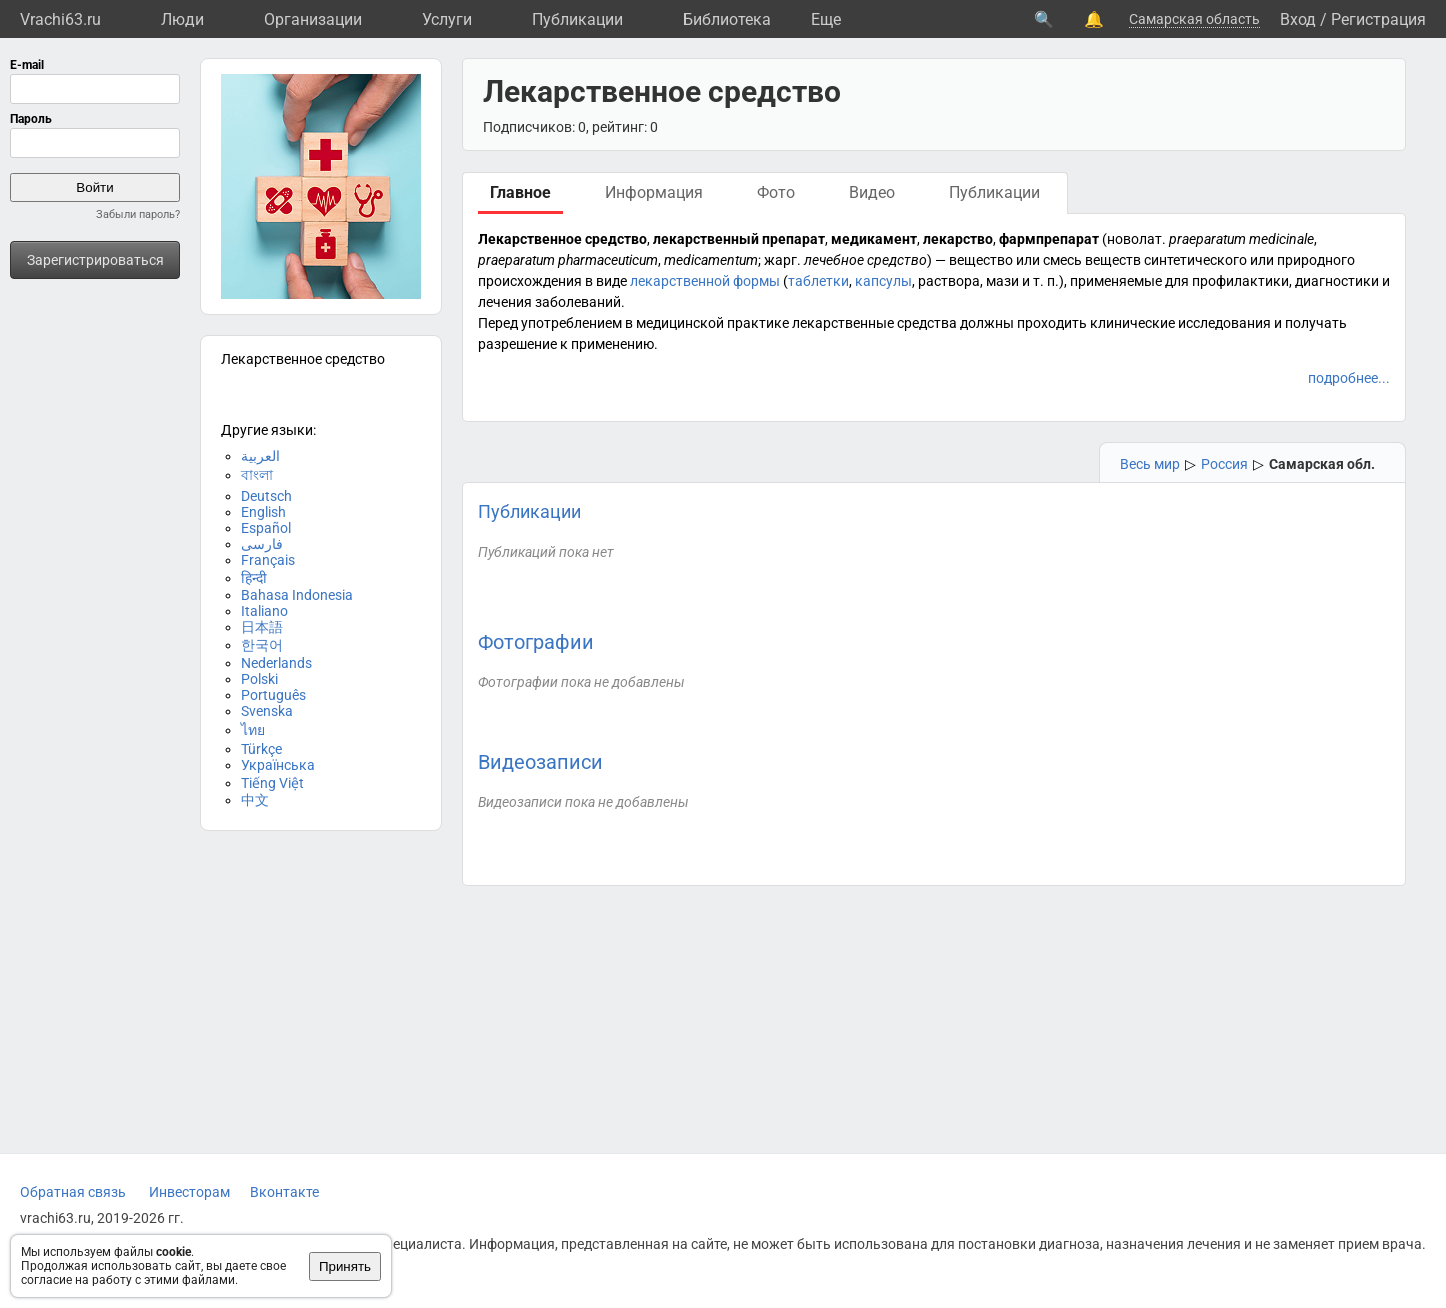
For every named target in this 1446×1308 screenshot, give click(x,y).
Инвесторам (189, 1192)
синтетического (1195, 260)
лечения (505, 302)
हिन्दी (254, 578)
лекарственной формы (705, 281)
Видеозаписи (540, 762)
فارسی (262, 544)
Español (266, 528)
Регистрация (1378, 19)
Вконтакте (284, 1192)
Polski (259, 679)
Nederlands (276, 663)
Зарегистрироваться (95, 260)
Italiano (264, 611)
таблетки (818, 281)
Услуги (447, 19)
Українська (278, 765)
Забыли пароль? (138, 214)
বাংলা (257, 475)
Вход (1298, 19)
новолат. (1136, 239)
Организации (313, 19)
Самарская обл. (1322, 464)
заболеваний (578, 302)
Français (268, 560)
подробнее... (1349, 378)
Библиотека (727, 19)
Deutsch (266, 496)
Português (273, 695)
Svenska (267, 711)
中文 (255, 800)
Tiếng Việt (272, 783)
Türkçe (261, 749)
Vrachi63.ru (60, 19)
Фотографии (536, 642)
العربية (260, 456)
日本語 (262, 627)
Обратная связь (73, 1192)
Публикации (577, 19)
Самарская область (1194, 19)
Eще (826, 19)
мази (1002, 281)
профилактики (1240, 281)
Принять (345, 1266)
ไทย (253, 730)
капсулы (883, 281)
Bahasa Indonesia (297, 595)
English (263, 512)
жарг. (782, 260)
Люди (182, 19)
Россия (1224, 464)
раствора (949, 281)
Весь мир (1150, 464)
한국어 (262, 645)
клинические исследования (1180, 323)
